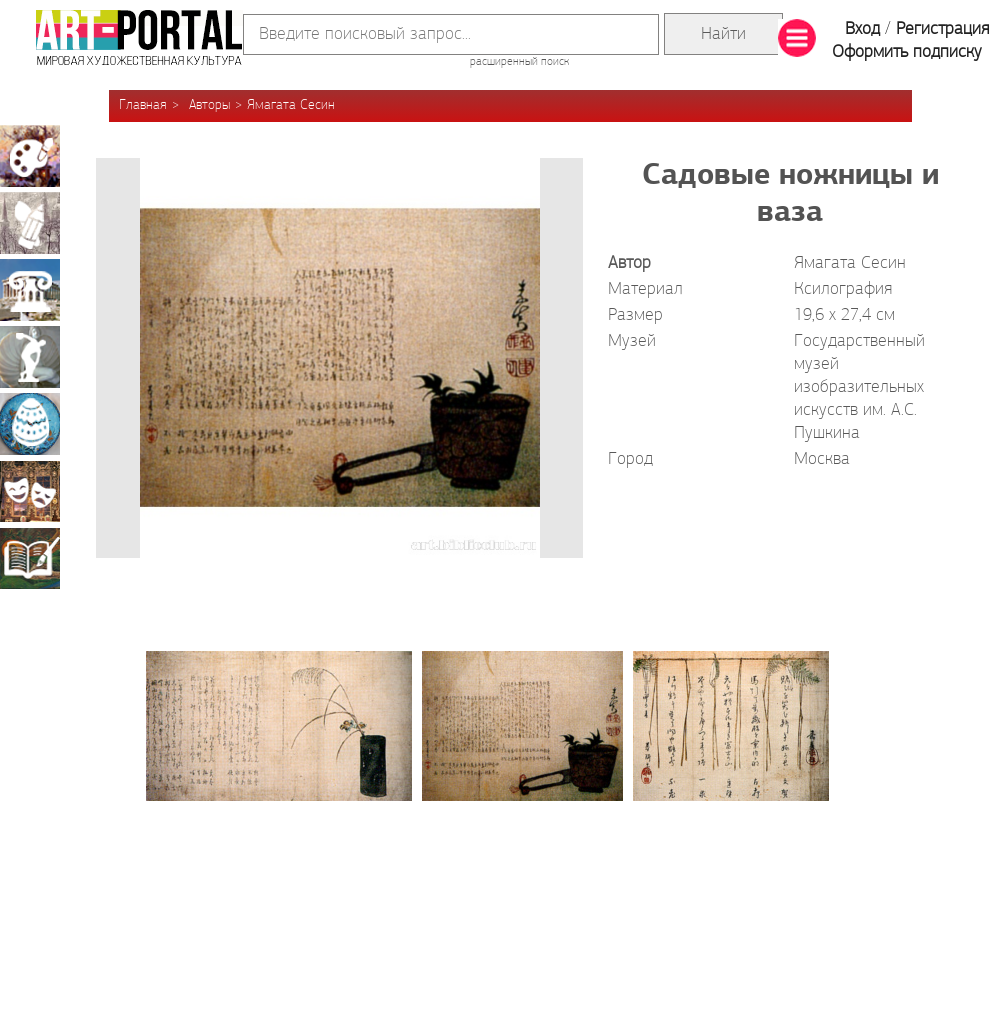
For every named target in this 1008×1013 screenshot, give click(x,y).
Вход (862, 29)
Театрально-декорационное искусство (30, 491)
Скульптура (30, 357)
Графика (30, 223)
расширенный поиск (519, 62)
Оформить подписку (907, 52)
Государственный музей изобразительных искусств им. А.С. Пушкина (859, 387)
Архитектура (30, 290)
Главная (143, 105)
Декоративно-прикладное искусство (30, 424)
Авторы (209, 105)
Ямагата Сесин (291, 105)
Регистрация (942, 29)
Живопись (30, 156)
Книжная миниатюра (30, 558)
